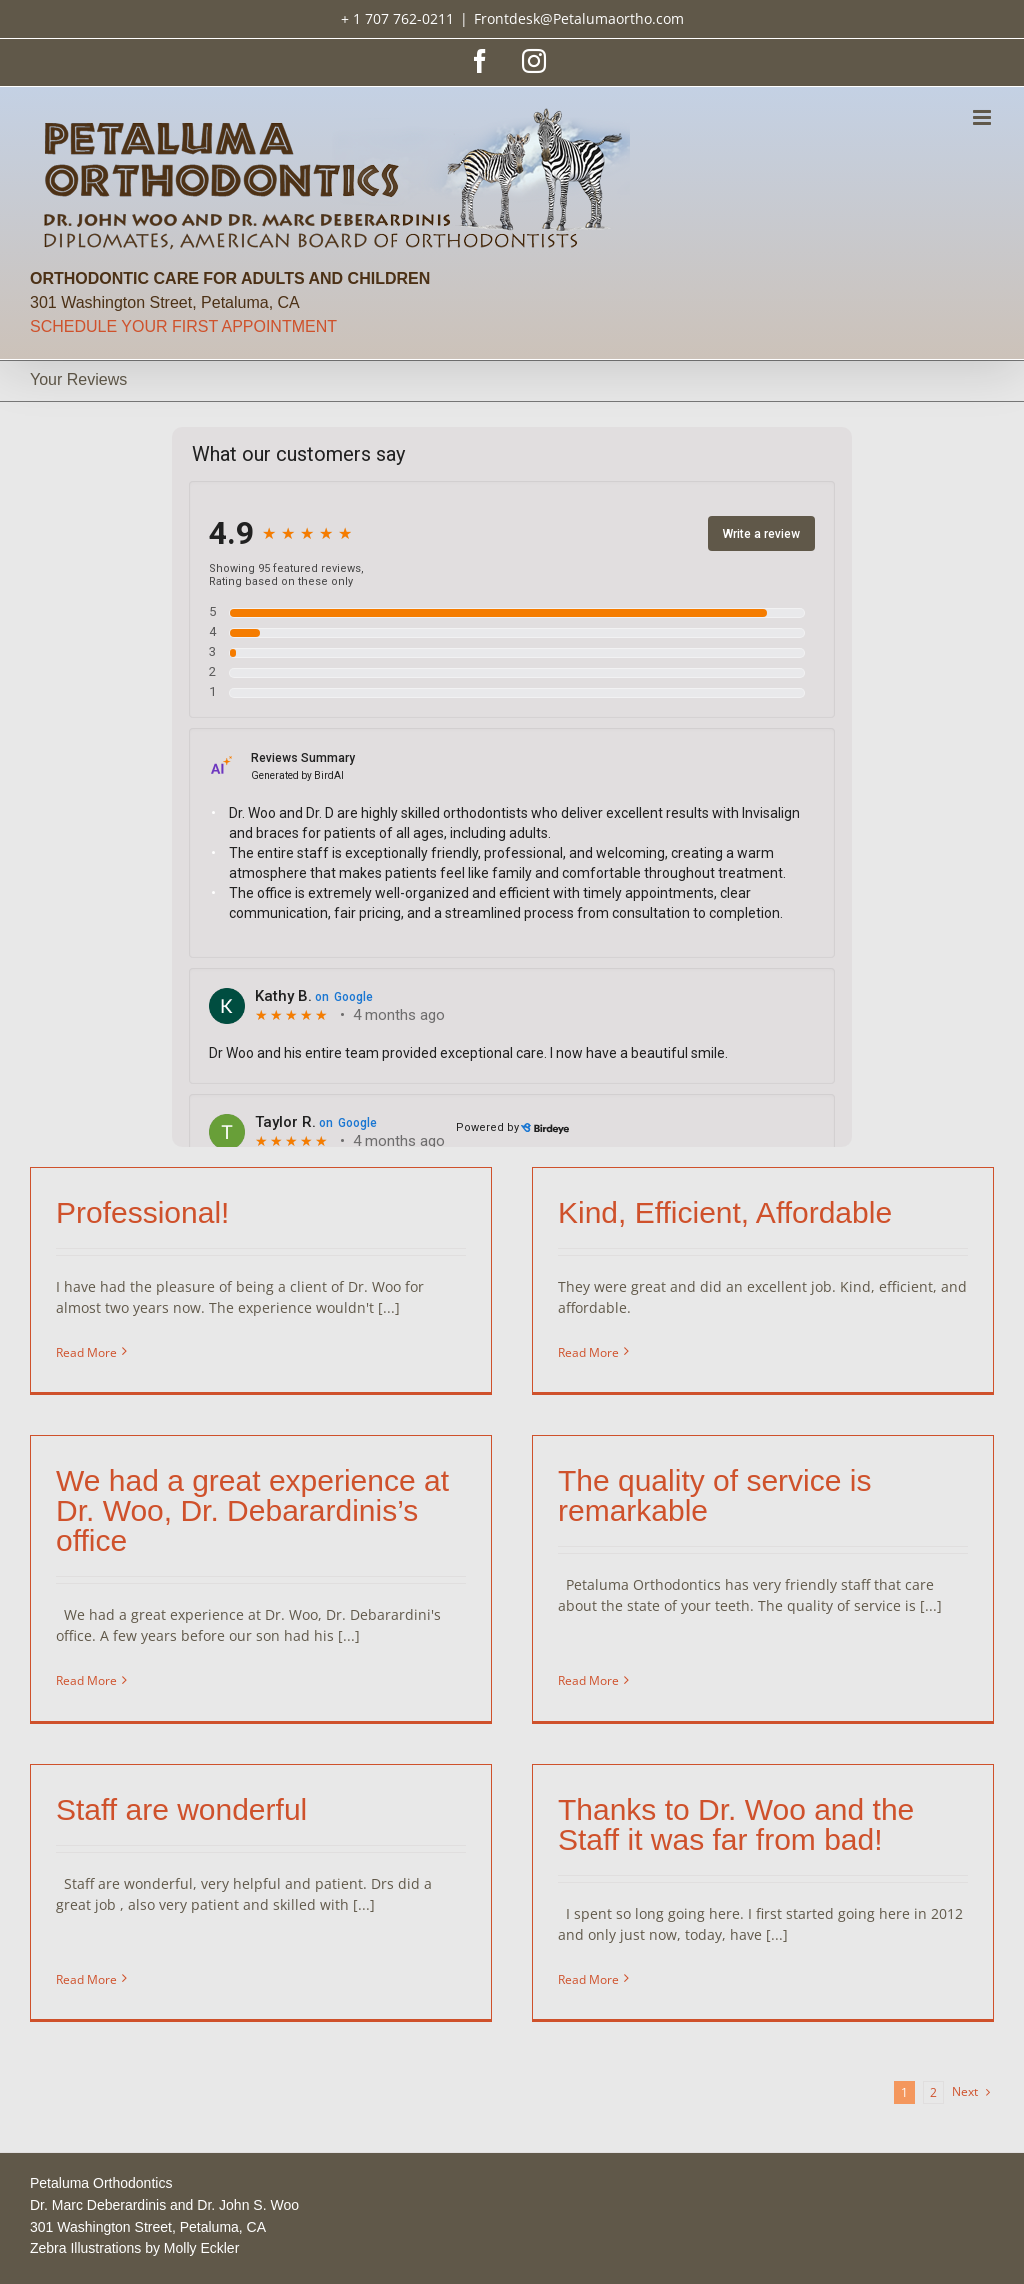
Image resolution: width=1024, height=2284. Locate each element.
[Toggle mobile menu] (983, 117)
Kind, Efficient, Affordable (708, 1212)
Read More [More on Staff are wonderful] (119, 1931)
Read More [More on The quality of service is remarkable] (538, 1664)
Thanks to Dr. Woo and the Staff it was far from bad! (752, 1805)
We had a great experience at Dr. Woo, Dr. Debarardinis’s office (318, 1484)
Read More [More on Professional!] (86, 1352)
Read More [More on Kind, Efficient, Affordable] (571, 1352)
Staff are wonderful (214, 1790)
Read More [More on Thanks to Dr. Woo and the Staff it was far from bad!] (604, 1961)
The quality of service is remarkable (664, 1509)
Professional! (142, 1212)
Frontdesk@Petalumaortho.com (579, 18)
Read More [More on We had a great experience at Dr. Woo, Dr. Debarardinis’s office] (152, 1654)
